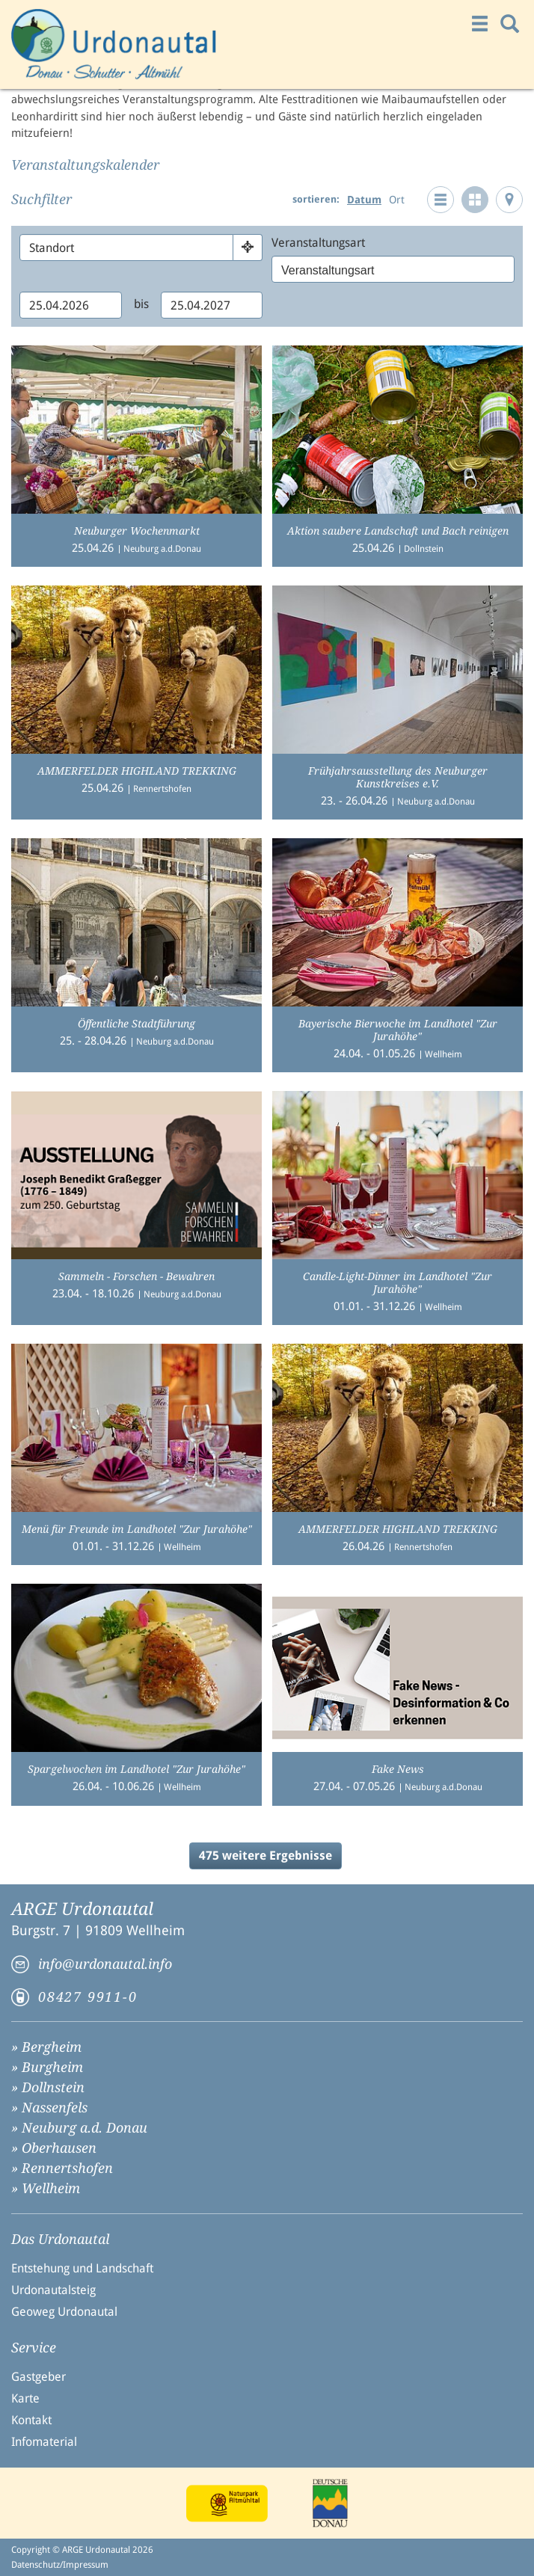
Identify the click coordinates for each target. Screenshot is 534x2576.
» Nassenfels (49, 2107)
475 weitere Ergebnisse (265, 1855)
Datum (364, 200)
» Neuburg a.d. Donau (79, 2128)
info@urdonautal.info (105, 1964)
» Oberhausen (53, 2148)
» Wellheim (45, 2188)
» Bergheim (46, 2047)
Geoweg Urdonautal (64, 2312)
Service (33, 2348)
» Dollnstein (48, 2087)
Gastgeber (38, 2377)
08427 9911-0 (88, 1997)
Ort (397, 200)
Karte (25, 2398)
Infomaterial (44, 2442)
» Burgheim (47, 2067)
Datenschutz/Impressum (59, 2565)
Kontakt (31, 2420)
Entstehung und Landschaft (82, 2268)
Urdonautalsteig (53, 2290)
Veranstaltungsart (318, 243)
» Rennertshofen (62, 2168)
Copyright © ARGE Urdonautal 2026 (82, 2550)
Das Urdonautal (60, 2239)
